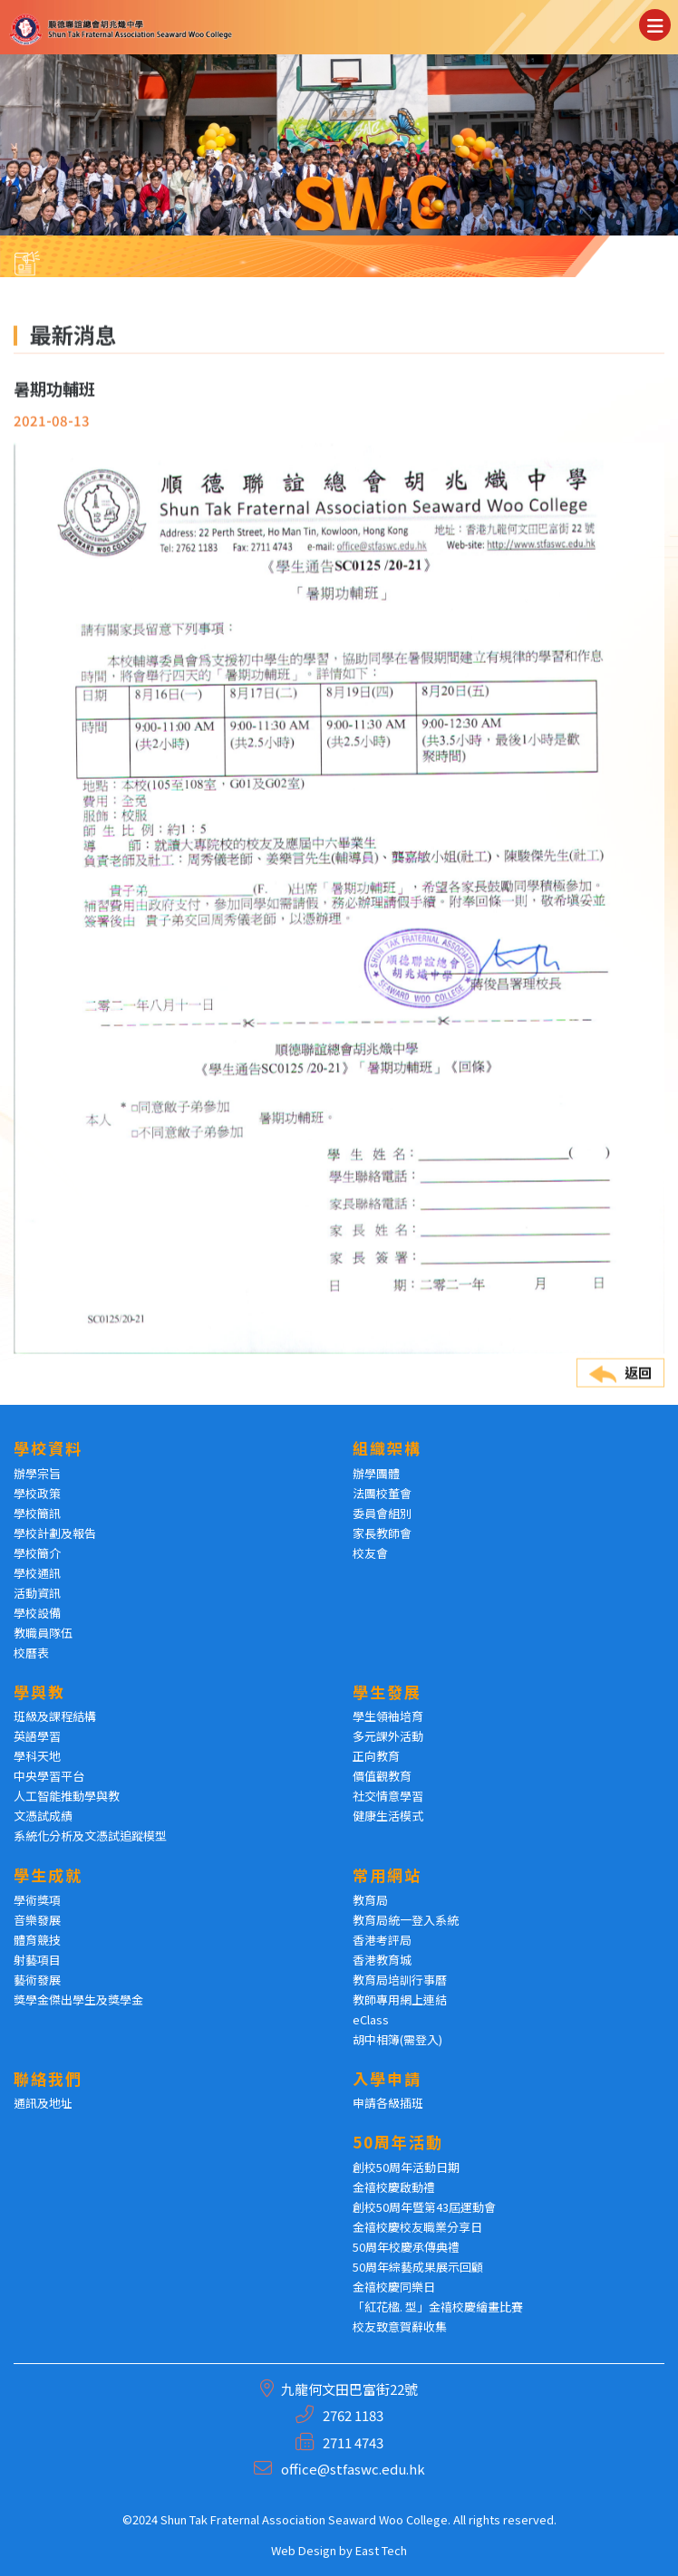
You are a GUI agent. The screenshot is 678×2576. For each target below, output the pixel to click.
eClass (371, 2019)
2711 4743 (353, 2442)
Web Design (303, 2550)
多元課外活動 (388, 1736)
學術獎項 (37, 1899)
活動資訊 (37, 1592)
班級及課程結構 (55, 1716)
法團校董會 (382, 1493)
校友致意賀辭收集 (400, 2326)
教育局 (370, 1899)
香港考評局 (382, 1939)
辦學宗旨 (37, 1473)
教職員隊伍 (43, 1632)
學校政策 (37, 1493)
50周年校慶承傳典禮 (406, 2246)
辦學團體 (376, 1473)
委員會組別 (382, 1513)
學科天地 (37, 1755)
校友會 (370, 1553)
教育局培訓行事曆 (400, 1979)
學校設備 (37, 1612)
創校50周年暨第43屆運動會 (424, 2207)
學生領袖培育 (388, 1716)
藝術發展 (37, 1979)
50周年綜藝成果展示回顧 (418, 2266)
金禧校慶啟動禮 (394, 2187)
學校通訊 (37, 1572)
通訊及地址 (43, 2102)
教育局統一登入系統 (406, 1919)
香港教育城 (382, 1959)
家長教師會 (382, 1533)
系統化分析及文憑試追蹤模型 (90, 1835)
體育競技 (37, 1939)
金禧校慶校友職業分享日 (417, 2226)
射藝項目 (37, 1959)
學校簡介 (37, 1553)
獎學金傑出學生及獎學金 (78, 1999)
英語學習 (37, 1736)
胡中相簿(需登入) (397, 2039)
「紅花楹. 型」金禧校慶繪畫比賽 (438, 2306)
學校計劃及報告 (55, 1533)
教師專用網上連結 (400, 1999)
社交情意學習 (388, 1795)
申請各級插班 (388, 2102)
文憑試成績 (43, 1815)
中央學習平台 (49, 1775)
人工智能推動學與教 (67, 1795)
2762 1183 (353, 2415)
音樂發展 (37, 1919)
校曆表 (31, 1652)
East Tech (381, 2550)
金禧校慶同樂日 (394, 2286)
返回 (620, 1403)
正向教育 (376, 1755)
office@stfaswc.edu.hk (353, 2468)
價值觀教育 (382, 1775)
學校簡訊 (37, 1513)
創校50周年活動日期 (406, 2167)
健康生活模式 (388, 1815)
